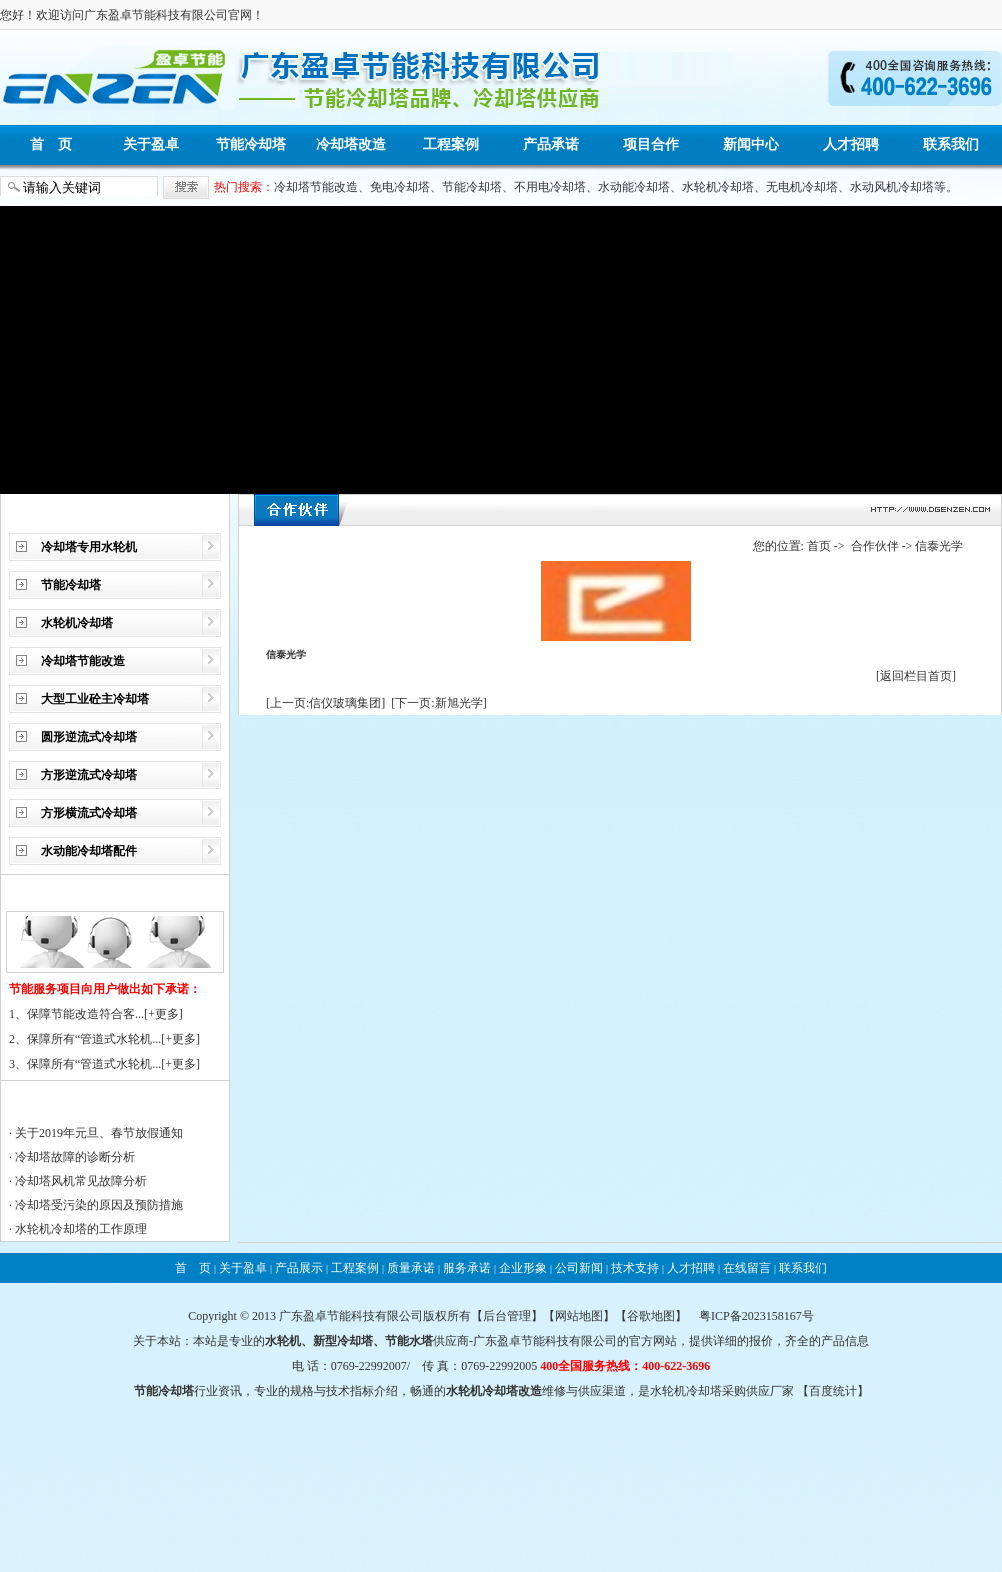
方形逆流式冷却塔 (89, 775)
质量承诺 (411, 1268)
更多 (167, 1014)
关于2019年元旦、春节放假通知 (99, 1133)
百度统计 (833, 1391)
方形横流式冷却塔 (89, 813)
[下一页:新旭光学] (438, 703)
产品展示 (299, 1268)
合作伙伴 (875, 546)
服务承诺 (467, 1268)
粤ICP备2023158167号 (756, 1316)
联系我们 (951, 144)
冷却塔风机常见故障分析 (81, 1181)
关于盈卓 (151, 144)
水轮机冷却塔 (718, 187)
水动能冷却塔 (634, 187)
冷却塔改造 (351, 144)
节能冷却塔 (251, 144)
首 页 (51, 144)
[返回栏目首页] (916, 676)
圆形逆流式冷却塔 (89, 737)
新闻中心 (751, 144)
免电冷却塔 (400, 187)
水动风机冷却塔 (892, 187)
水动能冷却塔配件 (89, 851)
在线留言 (747, 1268)
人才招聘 (851, 144)
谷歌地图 (651, 1316)
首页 (819, 546)
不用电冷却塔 (550, 187)
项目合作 (651, 144)
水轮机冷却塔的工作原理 (81, 1229)
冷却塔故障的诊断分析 (75, 1157)
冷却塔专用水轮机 (89, 547)
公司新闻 (579, 1268)
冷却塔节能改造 (316, 187)
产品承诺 (551, 144)
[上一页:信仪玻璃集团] (325, 703)
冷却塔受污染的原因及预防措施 (99, 1205)
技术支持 (635, 1268)
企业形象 (523, 1268)
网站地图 (579, 1316)
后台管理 (507, 1316)
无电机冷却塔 (802, 187)
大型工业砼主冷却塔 (95, 699)
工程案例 (451, 144)
